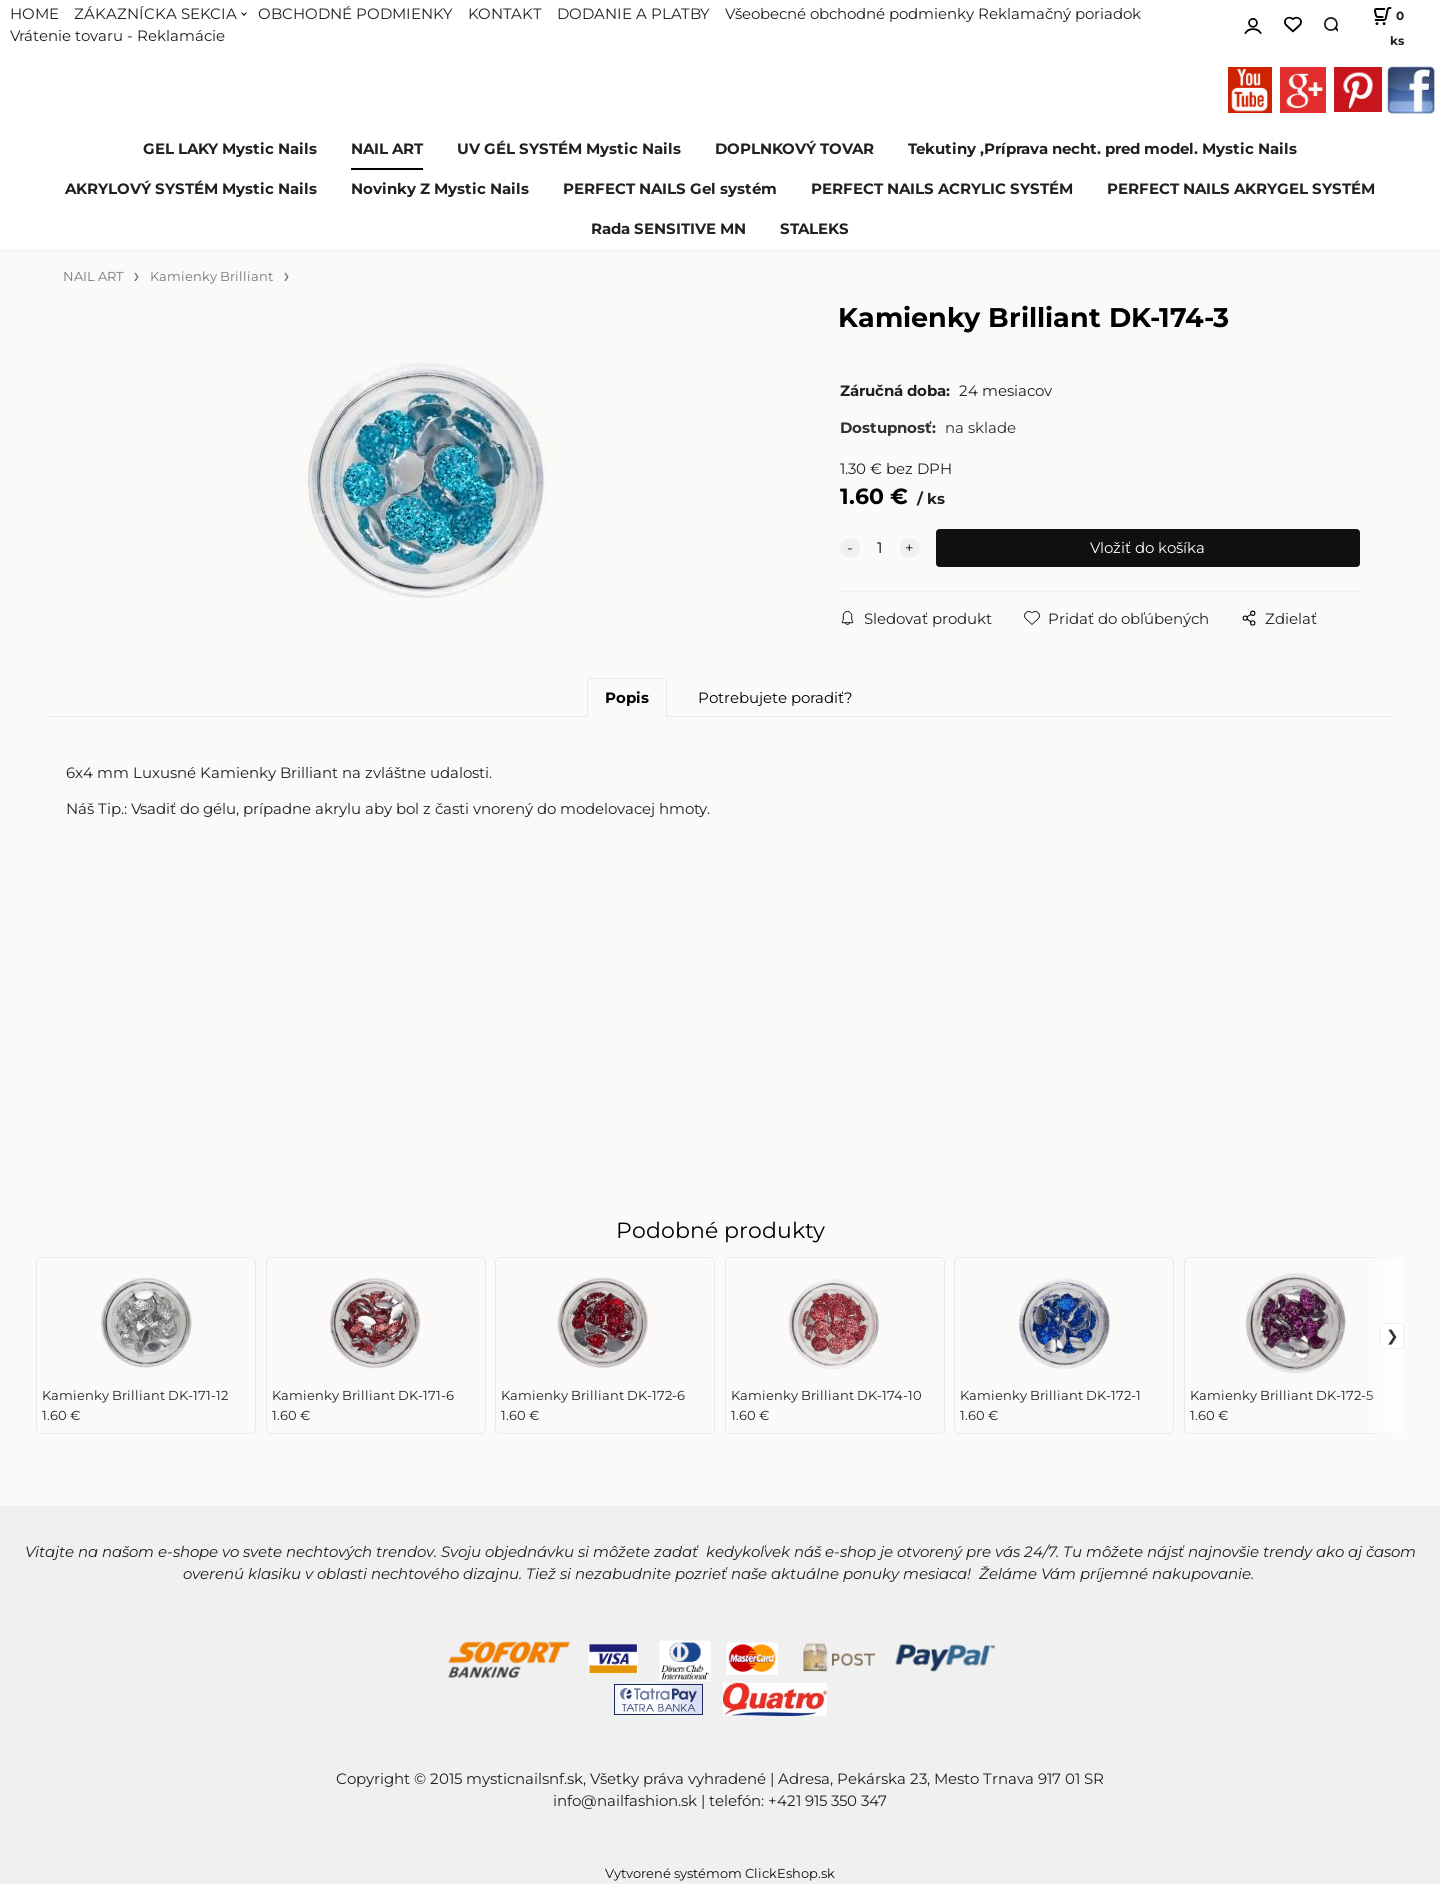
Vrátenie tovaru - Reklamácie (117, 36)
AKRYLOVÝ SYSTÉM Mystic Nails (191, 189)
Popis (627, 698)
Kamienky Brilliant (211, 276)
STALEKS (814, 229)
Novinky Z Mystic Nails (440, 189)
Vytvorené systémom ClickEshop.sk (720, 1873)
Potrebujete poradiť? (775, 698)
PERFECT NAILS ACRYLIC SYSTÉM (942, 189)
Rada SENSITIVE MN (668, 229)
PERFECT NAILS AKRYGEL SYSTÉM (1241, 189)
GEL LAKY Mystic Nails (230, 149)
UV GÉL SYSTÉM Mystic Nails (569, 149)
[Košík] (1380, 25)
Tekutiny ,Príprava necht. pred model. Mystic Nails (1102, 149)
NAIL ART (387, 149)
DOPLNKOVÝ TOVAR (794, 149)
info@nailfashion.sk (625, 1801)
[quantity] (880, 548)
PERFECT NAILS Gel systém (670, 189)
